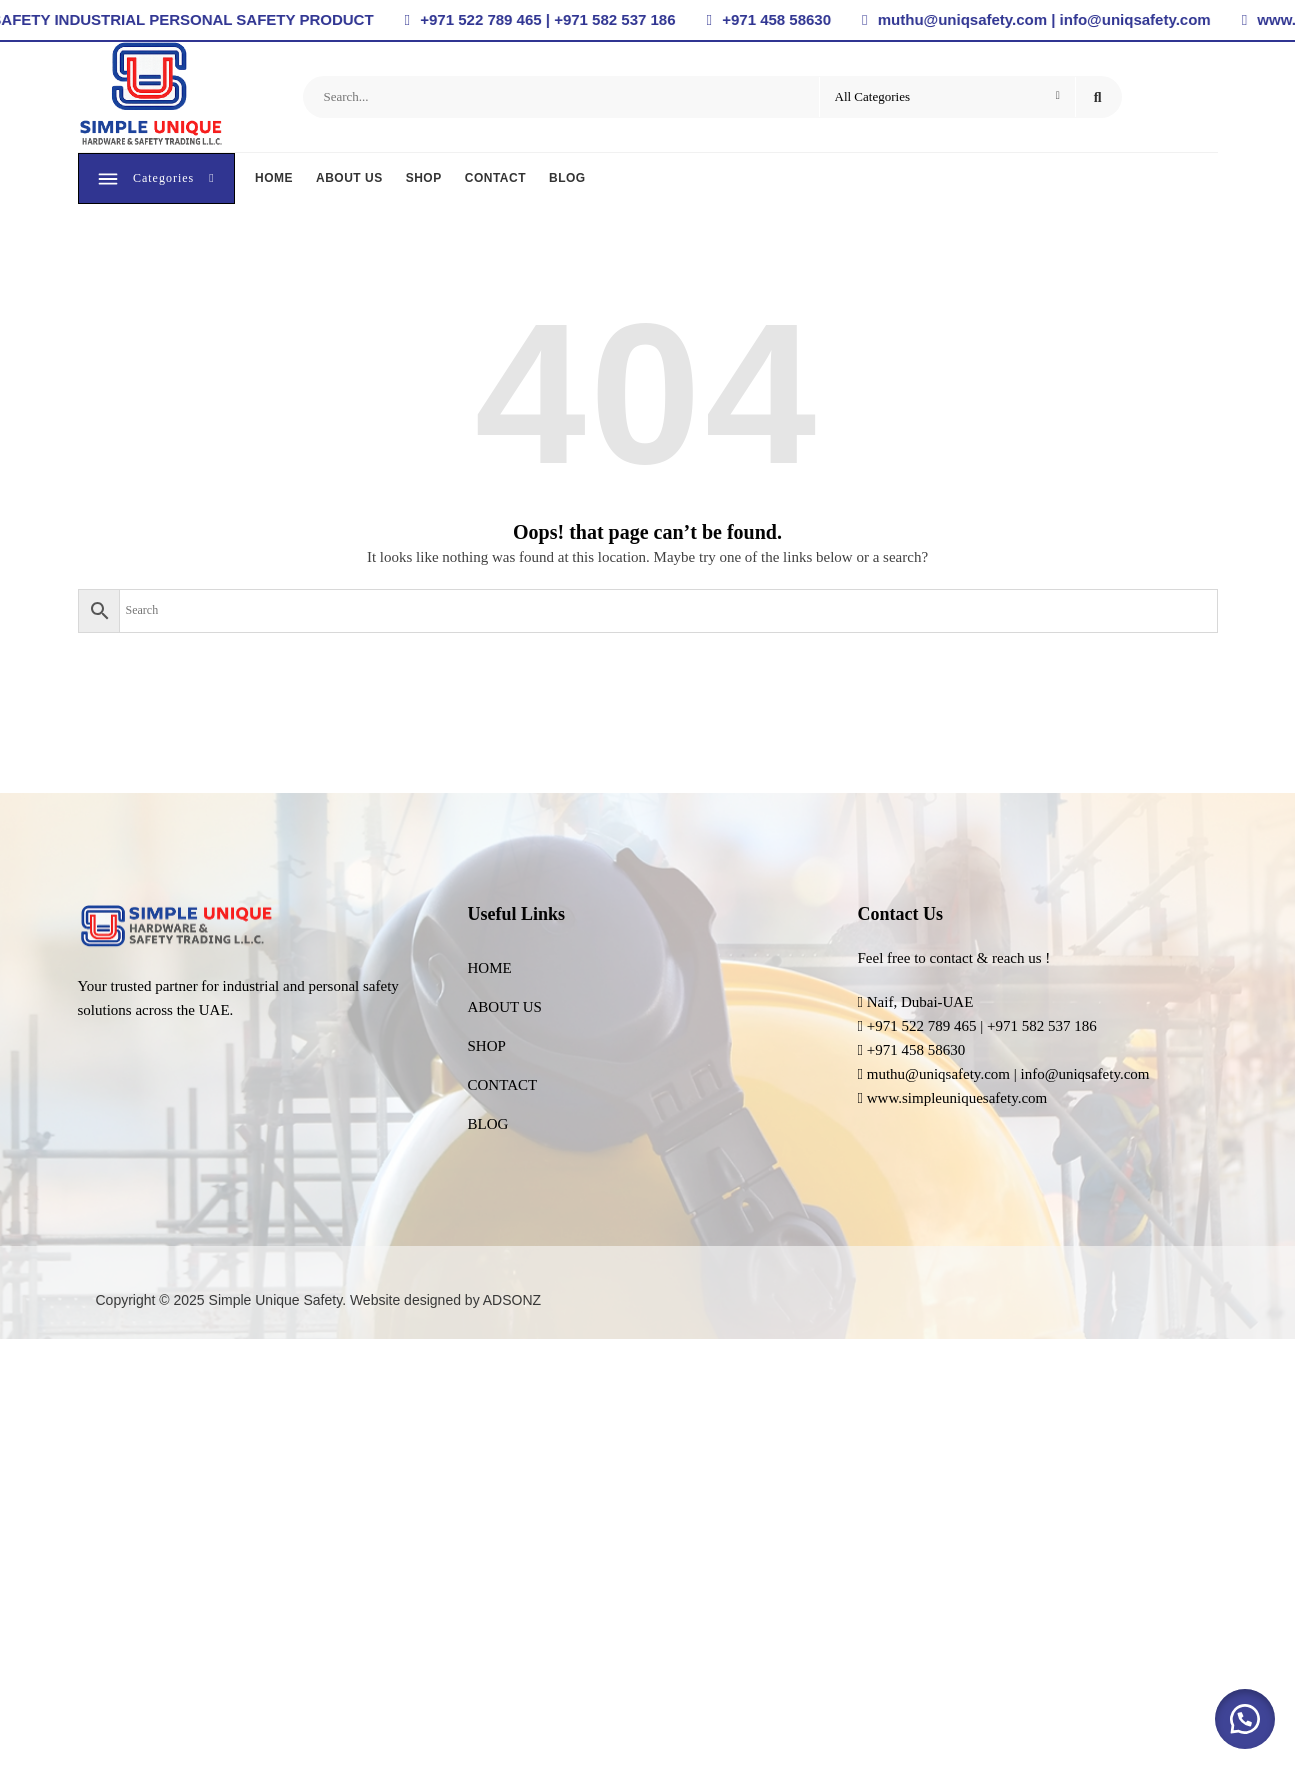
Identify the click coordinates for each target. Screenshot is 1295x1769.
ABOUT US (350, 180)
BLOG (568, 180)
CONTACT (496, 180)
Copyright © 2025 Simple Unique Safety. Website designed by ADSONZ (319, 1304)
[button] (1245, 1719)
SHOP (425, 180)
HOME (275, 180)
